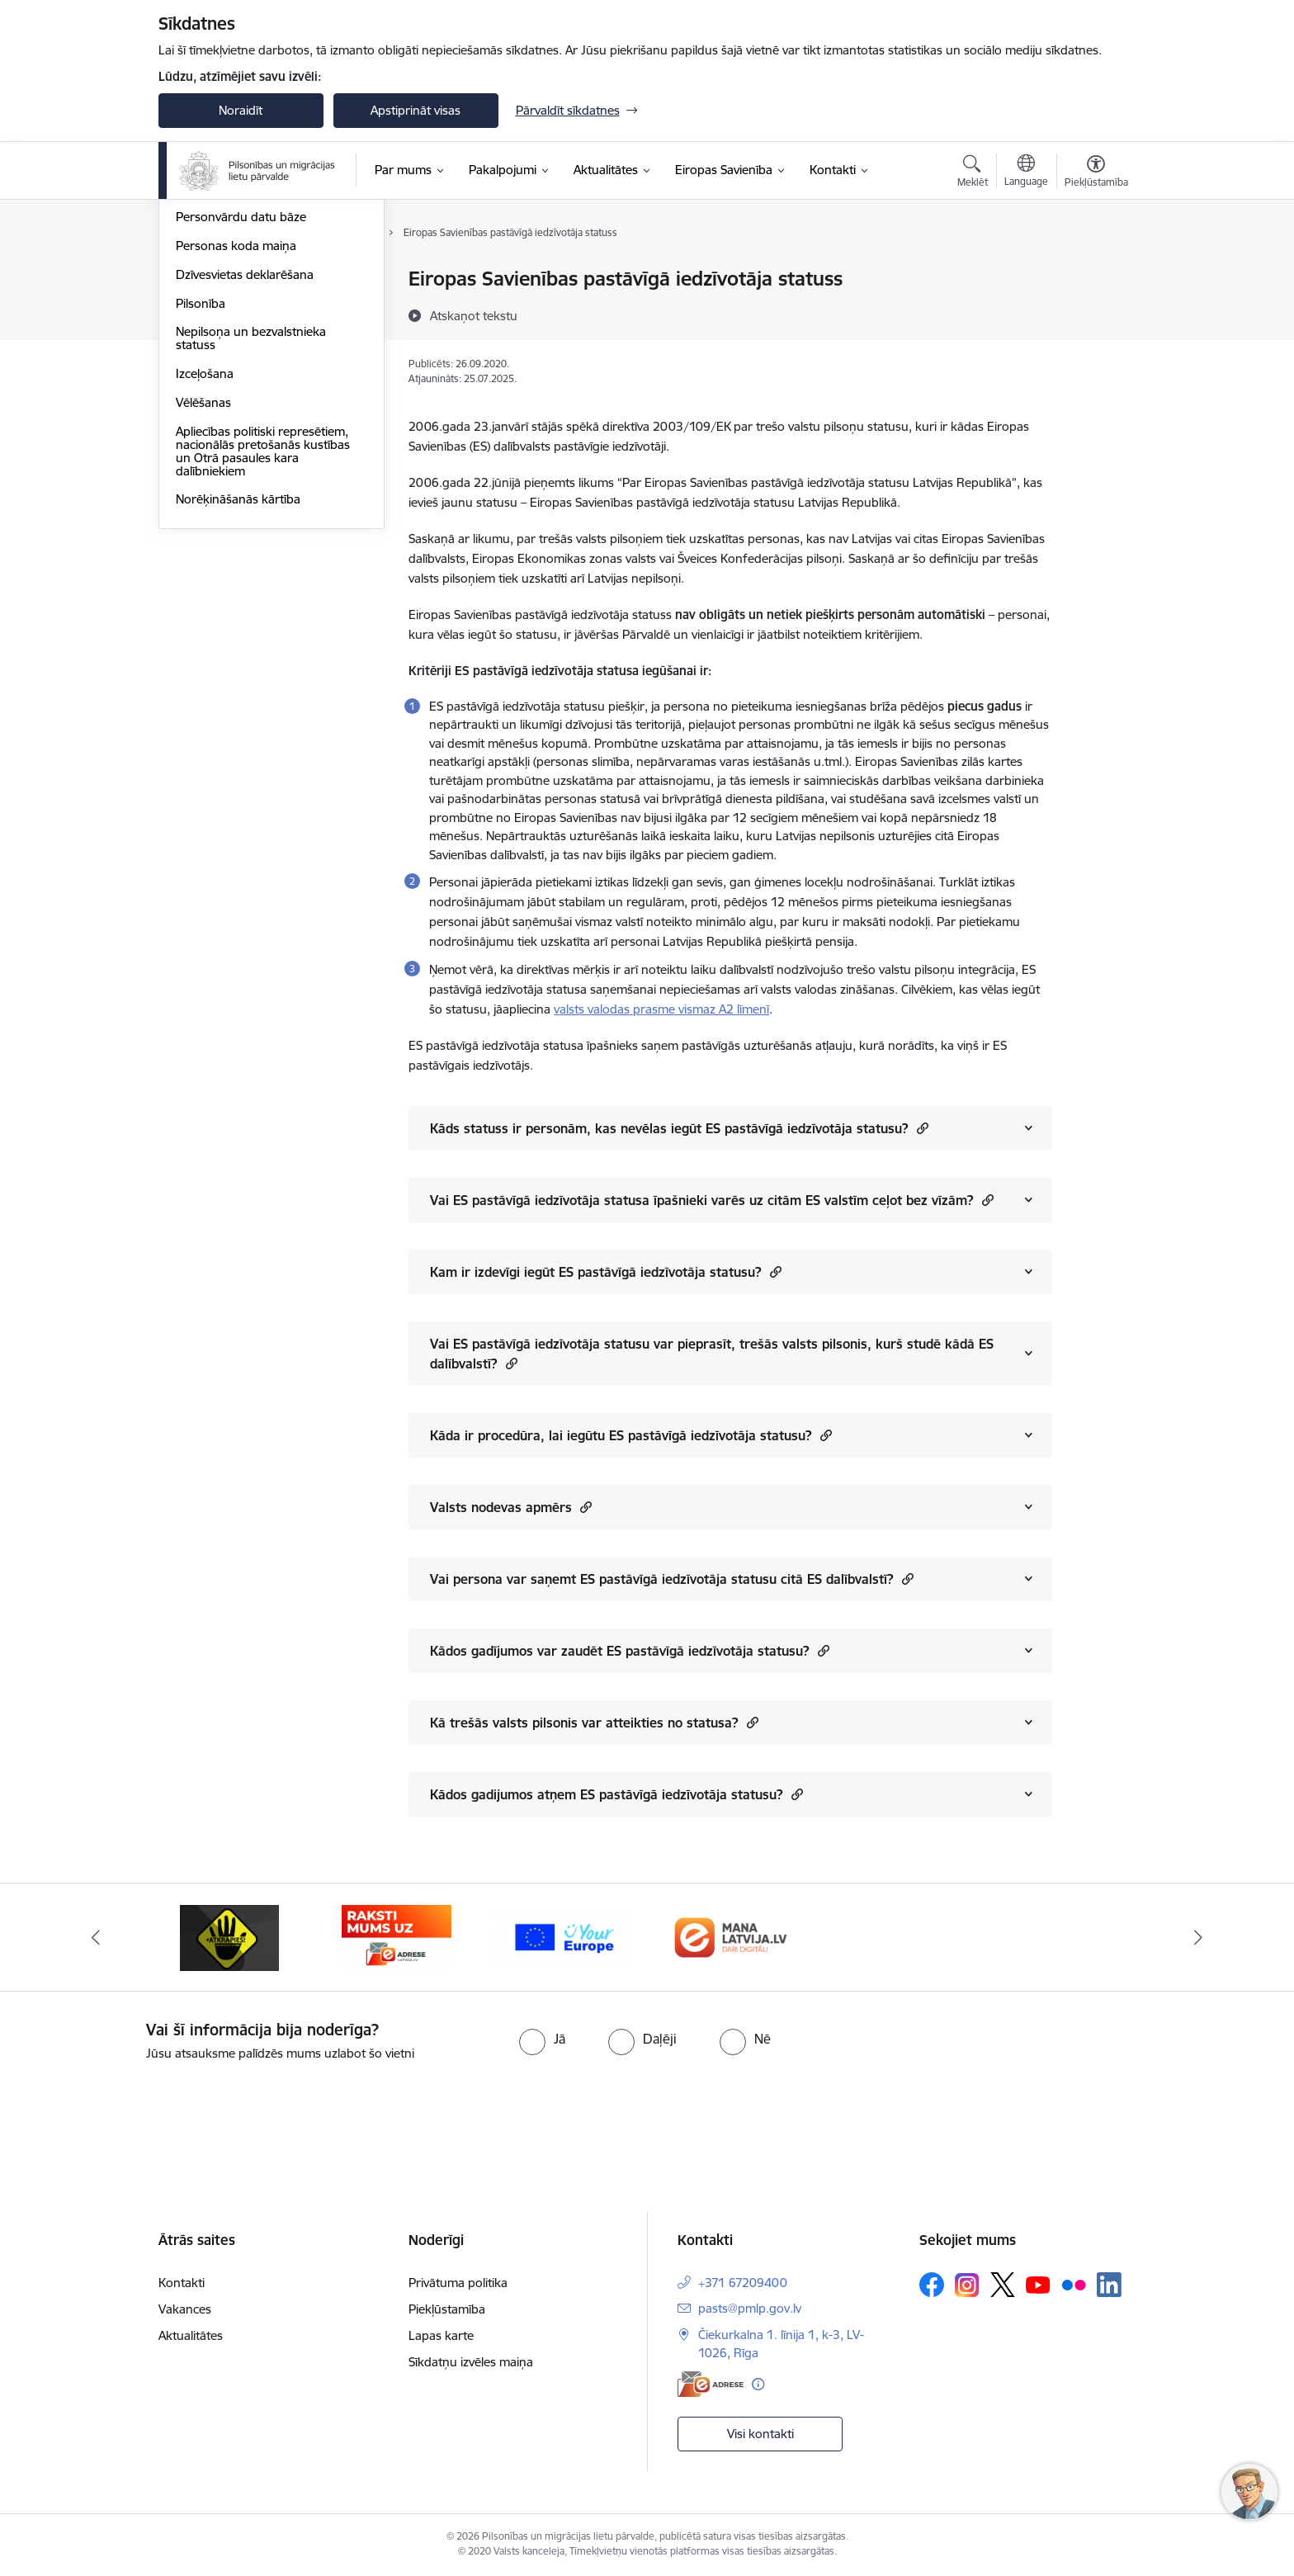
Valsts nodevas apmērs (511, 1506)
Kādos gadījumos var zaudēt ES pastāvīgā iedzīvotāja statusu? (629, 1650)
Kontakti (181, 2282)
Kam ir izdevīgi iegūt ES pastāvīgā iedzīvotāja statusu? (606, 1271)
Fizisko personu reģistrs (242, 366)
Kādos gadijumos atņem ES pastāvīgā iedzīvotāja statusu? (616, 1794)
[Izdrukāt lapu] (1095, 272)
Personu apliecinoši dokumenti (261, 280)
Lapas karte (441, 2335)
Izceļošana (205, 551)
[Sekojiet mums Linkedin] (1109, 2284)
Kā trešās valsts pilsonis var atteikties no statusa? (594, 1722)
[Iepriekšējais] (95, 1937)
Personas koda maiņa (236, 423)
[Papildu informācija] (758, 2384)
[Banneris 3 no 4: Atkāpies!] (229, 1936)
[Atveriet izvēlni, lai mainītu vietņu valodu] (1026, 172)
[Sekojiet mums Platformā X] (1002, 2284)
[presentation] (137, 2109)
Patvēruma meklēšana (237, 337)
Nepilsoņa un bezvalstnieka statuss (251, 516)
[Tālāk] (1199, 1937)
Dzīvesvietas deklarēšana (245, 452)
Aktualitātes (190, 2335)
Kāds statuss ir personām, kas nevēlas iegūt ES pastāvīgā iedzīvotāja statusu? (679, 1128)
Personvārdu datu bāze (241, 395)
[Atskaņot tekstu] (473, 315)
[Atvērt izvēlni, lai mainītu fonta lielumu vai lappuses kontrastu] (1096, 173)
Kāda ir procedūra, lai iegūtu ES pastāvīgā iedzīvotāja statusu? (631, 1435)
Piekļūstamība (447, 2309)
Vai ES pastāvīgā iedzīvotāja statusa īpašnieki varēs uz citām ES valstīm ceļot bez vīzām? (712, 1199)
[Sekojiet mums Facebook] (931, 2284)
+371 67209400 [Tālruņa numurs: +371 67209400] (742, 2282)
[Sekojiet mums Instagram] (967, 2285)
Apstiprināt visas (415, 110)
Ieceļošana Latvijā (224, 308)
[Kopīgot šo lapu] (1095, 313)
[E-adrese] (711, 2384)
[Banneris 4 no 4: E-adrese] (396, 1936)
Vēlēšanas (203, 580)
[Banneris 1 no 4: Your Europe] (564, 1936)
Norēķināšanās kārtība (238, 677)
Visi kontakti (760, 2433)
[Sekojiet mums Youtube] (1038, 2284)
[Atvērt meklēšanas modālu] (972, 173)
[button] (920, 1128)
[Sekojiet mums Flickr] (1073, 2284)
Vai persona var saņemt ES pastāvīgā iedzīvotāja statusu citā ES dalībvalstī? (672, 1578)
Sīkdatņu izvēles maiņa (471, 2362)
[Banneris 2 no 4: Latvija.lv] (730, 1936)
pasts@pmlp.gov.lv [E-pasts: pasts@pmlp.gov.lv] (749, 2308)
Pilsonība (200, 481)
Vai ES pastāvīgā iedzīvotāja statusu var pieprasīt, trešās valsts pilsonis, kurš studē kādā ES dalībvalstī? (712, 1353)
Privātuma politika (458, 2282)
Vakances (184, 2309)
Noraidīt (240, 110)
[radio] (542, 2039)
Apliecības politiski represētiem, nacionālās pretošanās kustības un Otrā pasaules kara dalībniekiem (263, 628)
